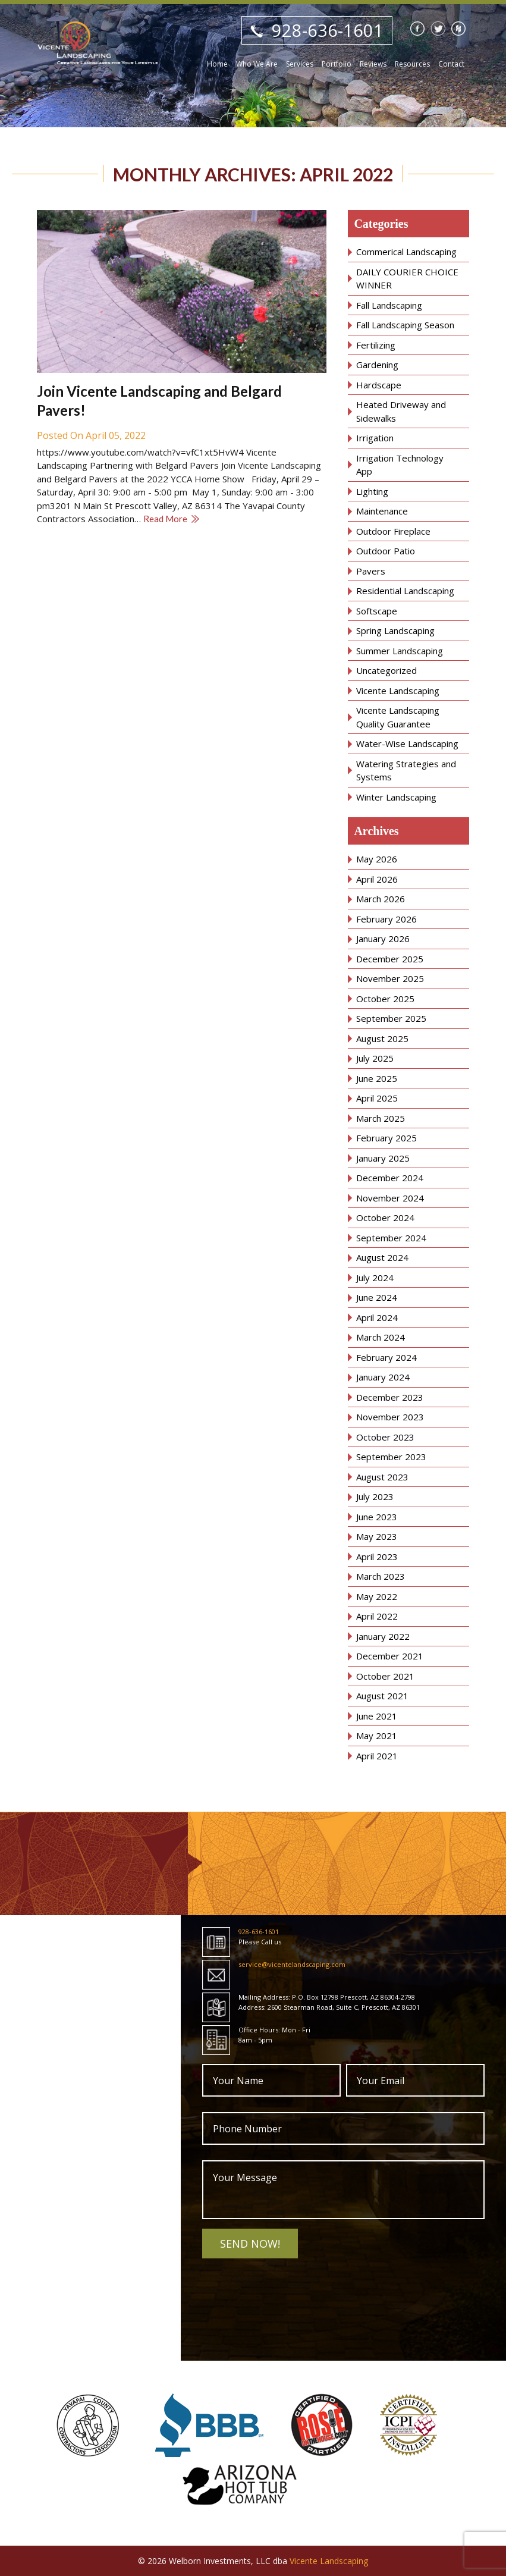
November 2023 (390, 1417)
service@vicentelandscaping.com (291, 1964)
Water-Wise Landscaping (407, 743)
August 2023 (382, 1477)
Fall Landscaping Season (405, 325)
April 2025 (377, 1098)
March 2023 (380, 1576)
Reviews (373, 64)
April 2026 (377, 879)
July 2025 (375, 1058)
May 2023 (376, 1536)
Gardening (377, 365)
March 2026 (380, 899)
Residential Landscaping (405, 591)
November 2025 (390, 978)
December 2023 (389, 1397)
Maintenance (382, 511)
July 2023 (375, 1496)
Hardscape (378, 385)
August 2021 (382, 1696)
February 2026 (386, 919)
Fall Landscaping (389, 305)
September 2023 (391, 1457)
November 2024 (390, 1198)
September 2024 (391, 1238)
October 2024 (385, 1217)
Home (217, 64)
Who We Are (257, 64)
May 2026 (376, 859)
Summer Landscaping (399, 651)
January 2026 (383, 939)
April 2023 (377, 1556)
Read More (165, 518)
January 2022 (383, 1636)
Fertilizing (375, 345)
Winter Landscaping (396, 797)
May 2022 (376, 1596)
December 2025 (389, 959)
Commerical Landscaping (406, 252)
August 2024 (382, 1257)
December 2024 (389, 1178)
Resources (412, 64)
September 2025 (391, 1018)
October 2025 (385, 999)
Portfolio (336, 64)
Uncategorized (386, 670)
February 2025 (386, 1138)
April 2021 (377, 1756)
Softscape (376, 611)
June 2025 (376, 1078)
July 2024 (375, 1278)
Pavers (370, 571)
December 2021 (389, 1656)
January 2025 (383, 1158)
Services (299, 64)
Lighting (372, 491)
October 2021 (385, 1676)
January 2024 (383, 1377)
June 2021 (376, 1716)
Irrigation (375, 438)
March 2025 (380, 1118)
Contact (451, 64)
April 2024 (377, 1317)
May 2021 (376, 1736)
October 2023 (385, 1437)
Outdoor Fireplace (393, 531)
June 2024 (376, 1297)
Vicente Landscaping (397, 690)
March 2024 (380, 1337)
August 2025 (382, 1038)
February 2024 (386, 1357)
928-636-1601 (328, 30)
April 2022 (377, 1616)
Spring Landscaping (395, 630)
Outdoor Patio (385, 551)
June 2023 (376, 1517)
